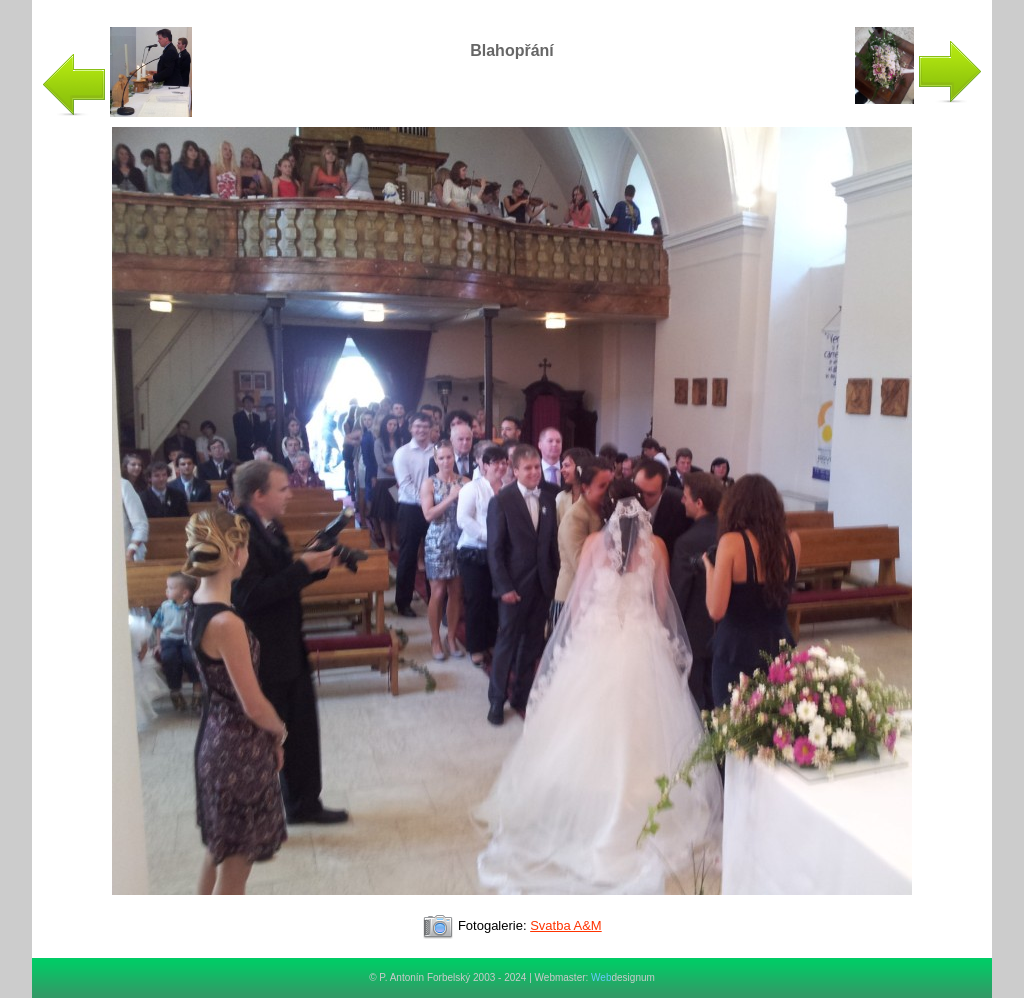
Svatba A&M (566, 925)
